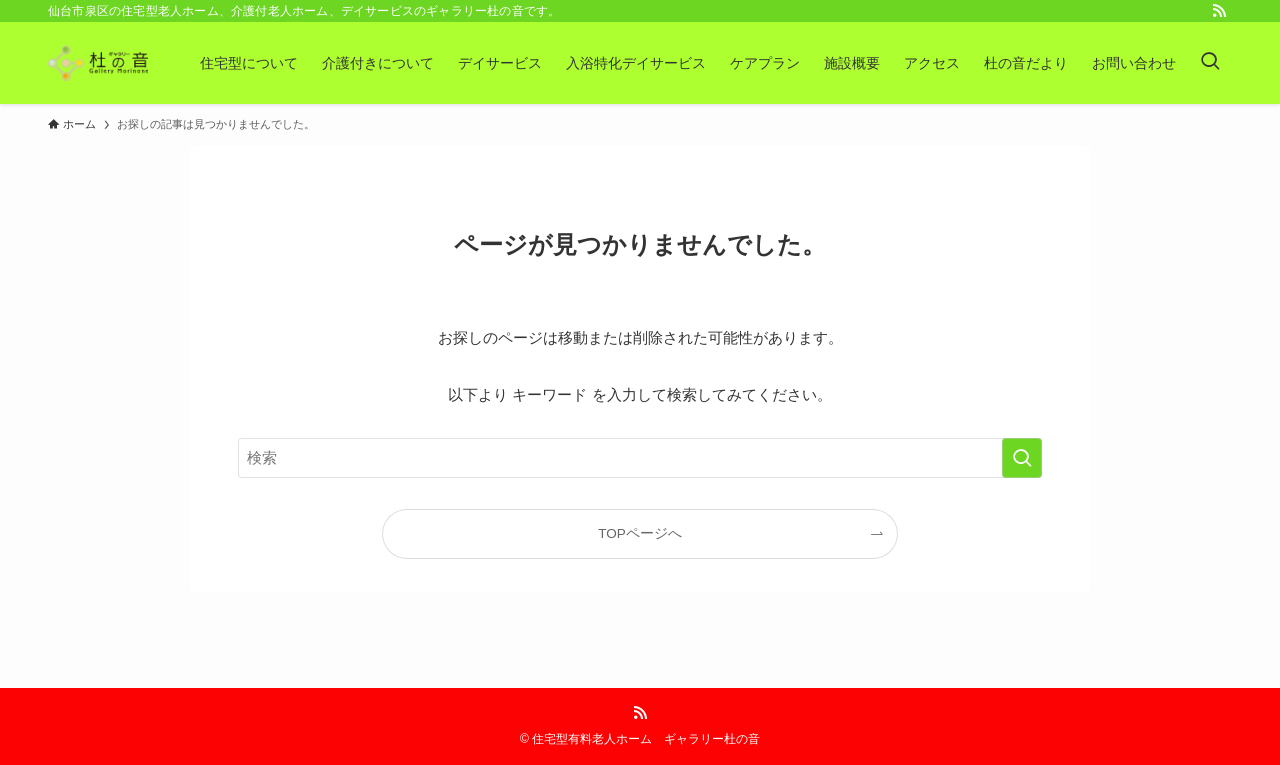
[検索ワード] (640, 458)
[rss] (1219, 11)
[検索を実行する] (1022, 458)
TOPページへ (640, 533)
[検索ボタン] (1210, 63)
